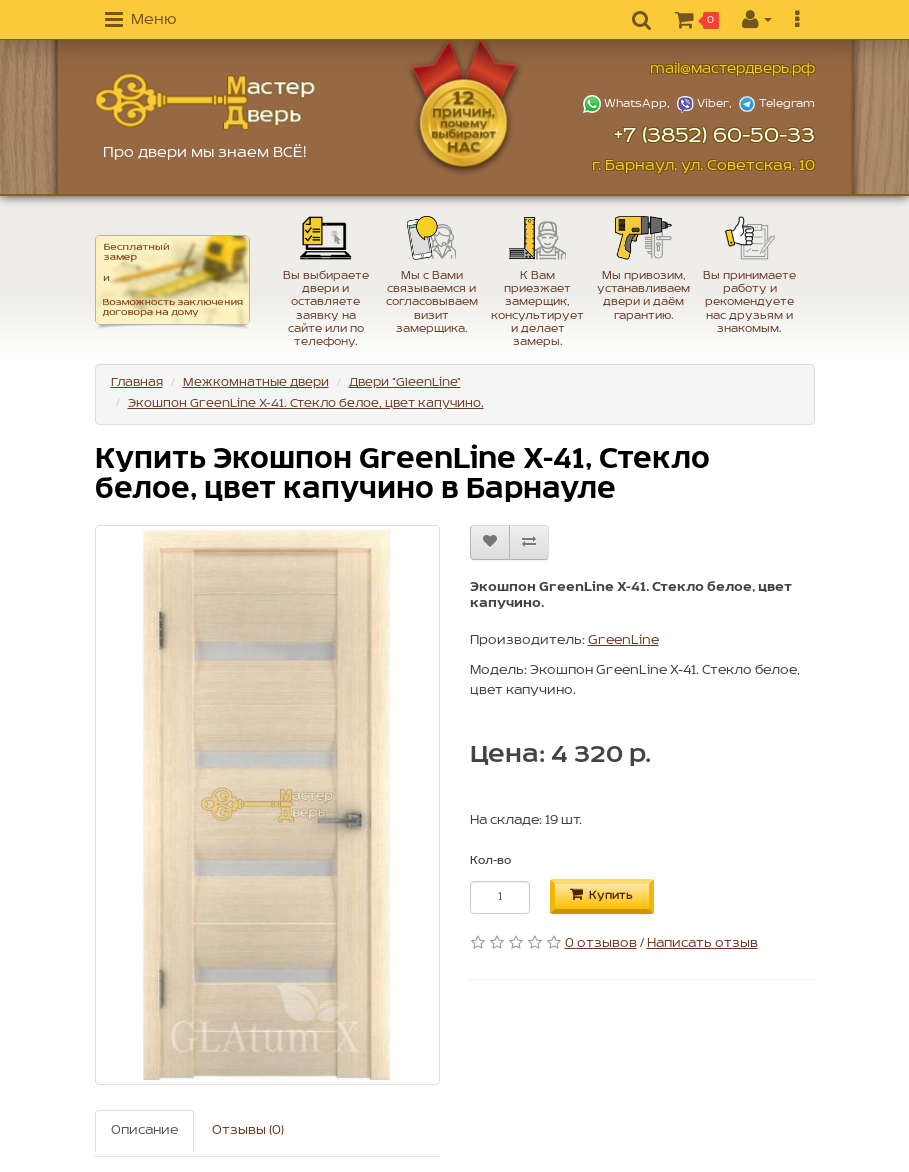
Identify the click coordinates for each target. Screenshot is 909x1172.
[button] (140, 21)
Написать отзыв (702, 943)
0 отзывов (601, 943)
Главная (137, 382)
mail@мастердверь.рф (732, 69)
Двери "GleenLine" (405, 382)
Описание (144, 1130)
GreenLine (623, 640)
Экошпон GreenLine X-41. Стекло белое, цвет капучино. (306, 403)
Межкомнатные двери (256, 382)
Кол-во (490, 861)
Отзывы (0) (248, 1130)
